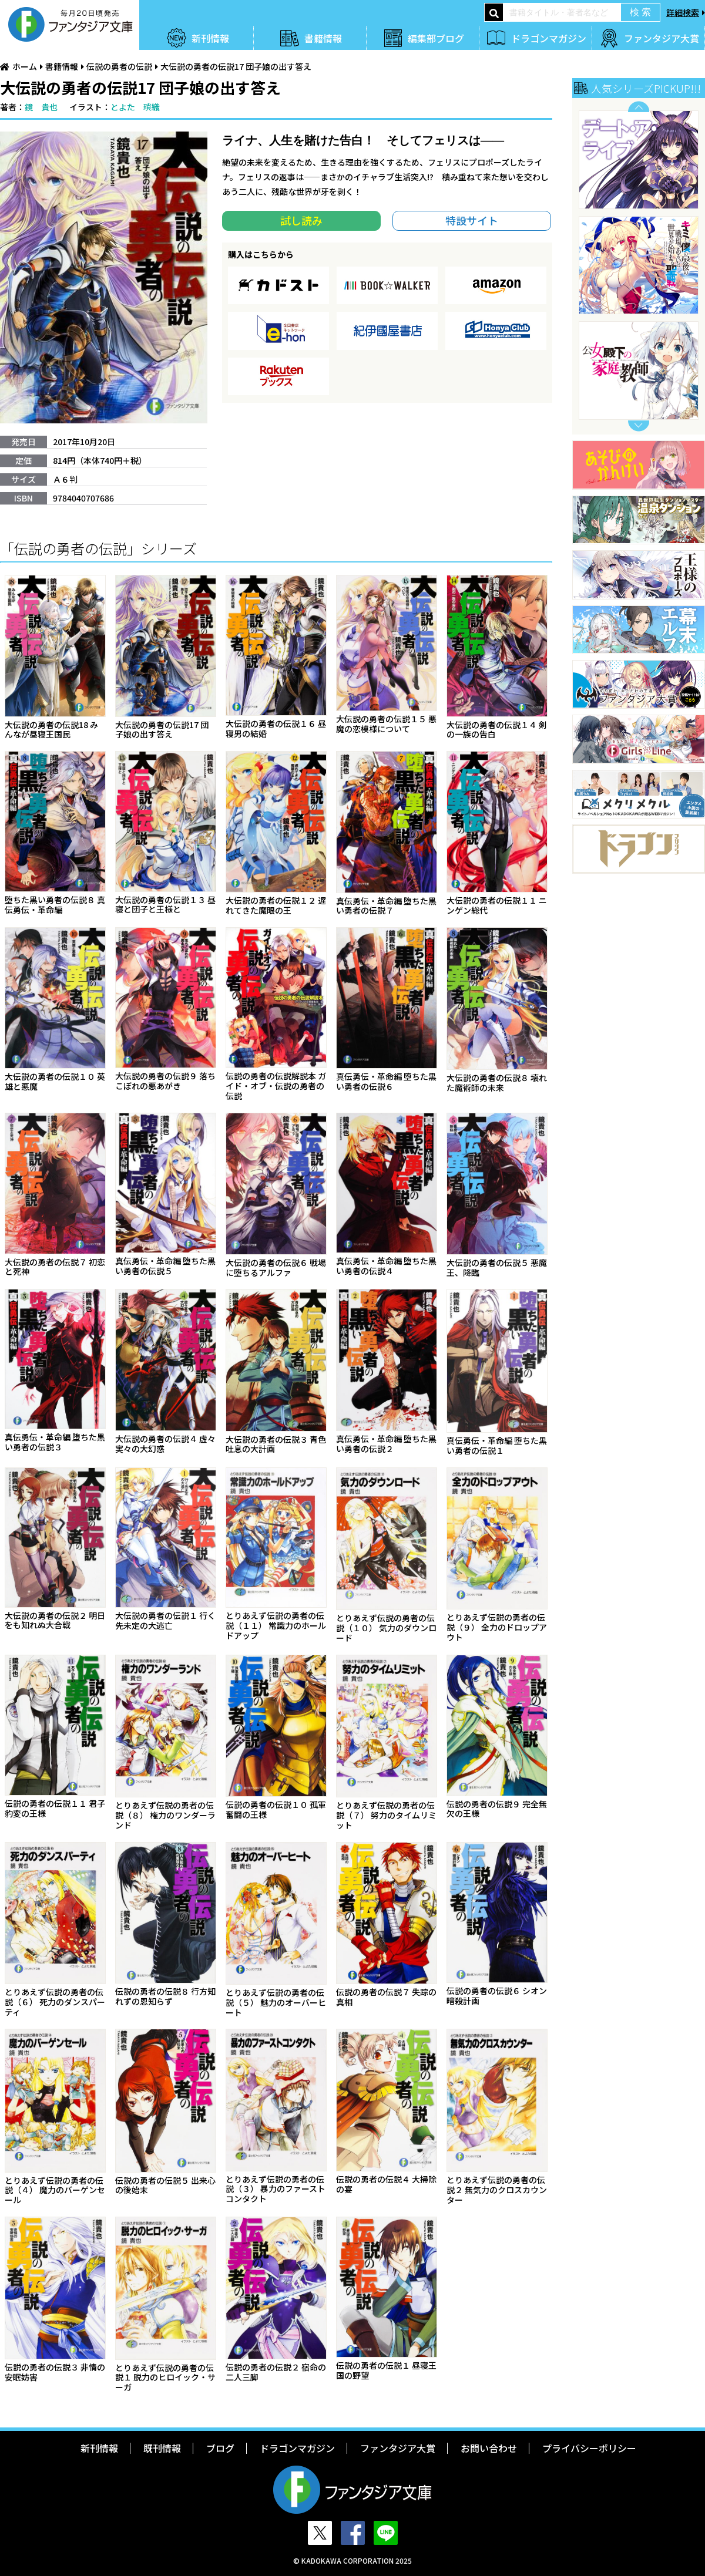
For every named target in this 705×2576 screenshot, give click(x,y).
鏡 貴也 (41, 107)
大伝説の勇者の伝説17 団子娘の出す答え (235, 66)
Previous (638, 106)
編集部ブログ (436, 38)
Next (638, 426)
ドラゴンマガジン (548, 38)
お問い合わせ (489, 2448)
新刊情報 (210, 38)
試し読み (301, 220)
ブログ (220, 2448)
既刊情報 (162, 2448)
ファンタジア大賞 (661, 38)
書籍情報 (323, 38)
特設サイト (471, 220)
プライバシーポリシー (589, 2448)
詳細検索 (682, 12)
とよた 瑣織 (135, 107)
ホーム (24, 66)
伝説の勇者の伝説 (119, 66)
